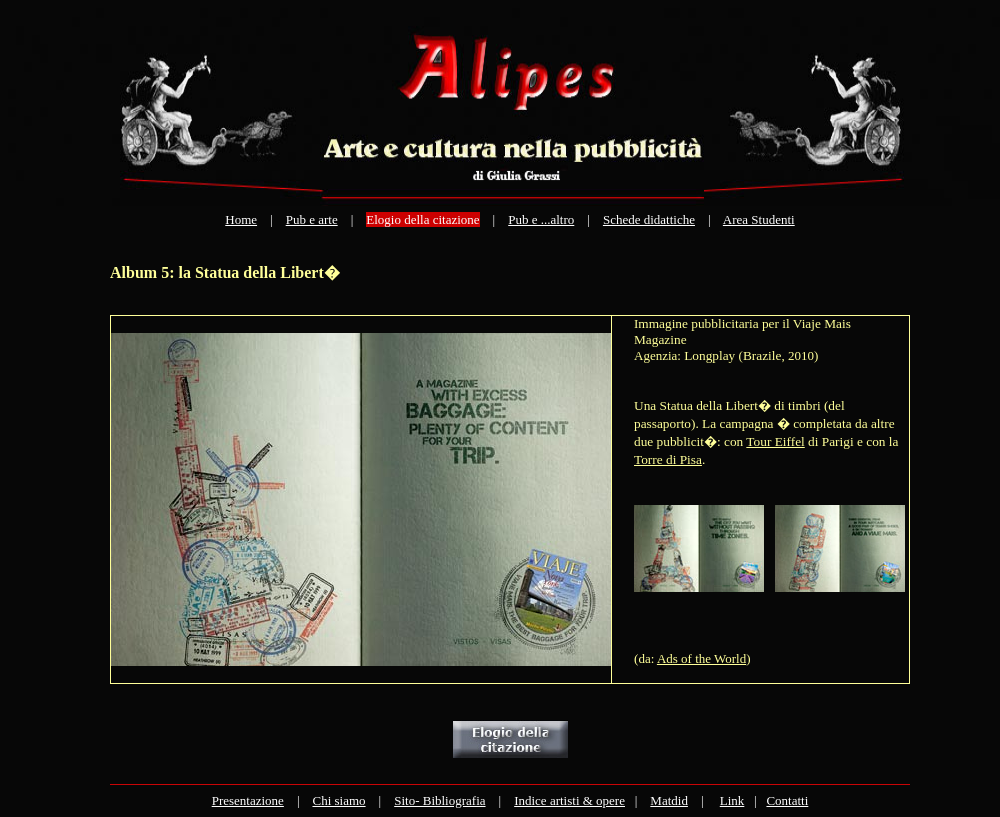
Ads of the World (701, 658)
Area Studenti (759, 219)
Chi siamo (338, 800)
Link (732, 800)
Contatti (787, 800)
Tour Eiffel (775, 441)
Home (241, 219)
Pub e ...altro (541, 219)
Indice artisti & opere (569, 800)
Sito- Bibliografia (439, 800)
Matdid (669, 800)
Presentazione (248, 800)
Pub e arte (312, 219)
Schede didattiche (649, 219)
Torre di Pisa (668, 459)
